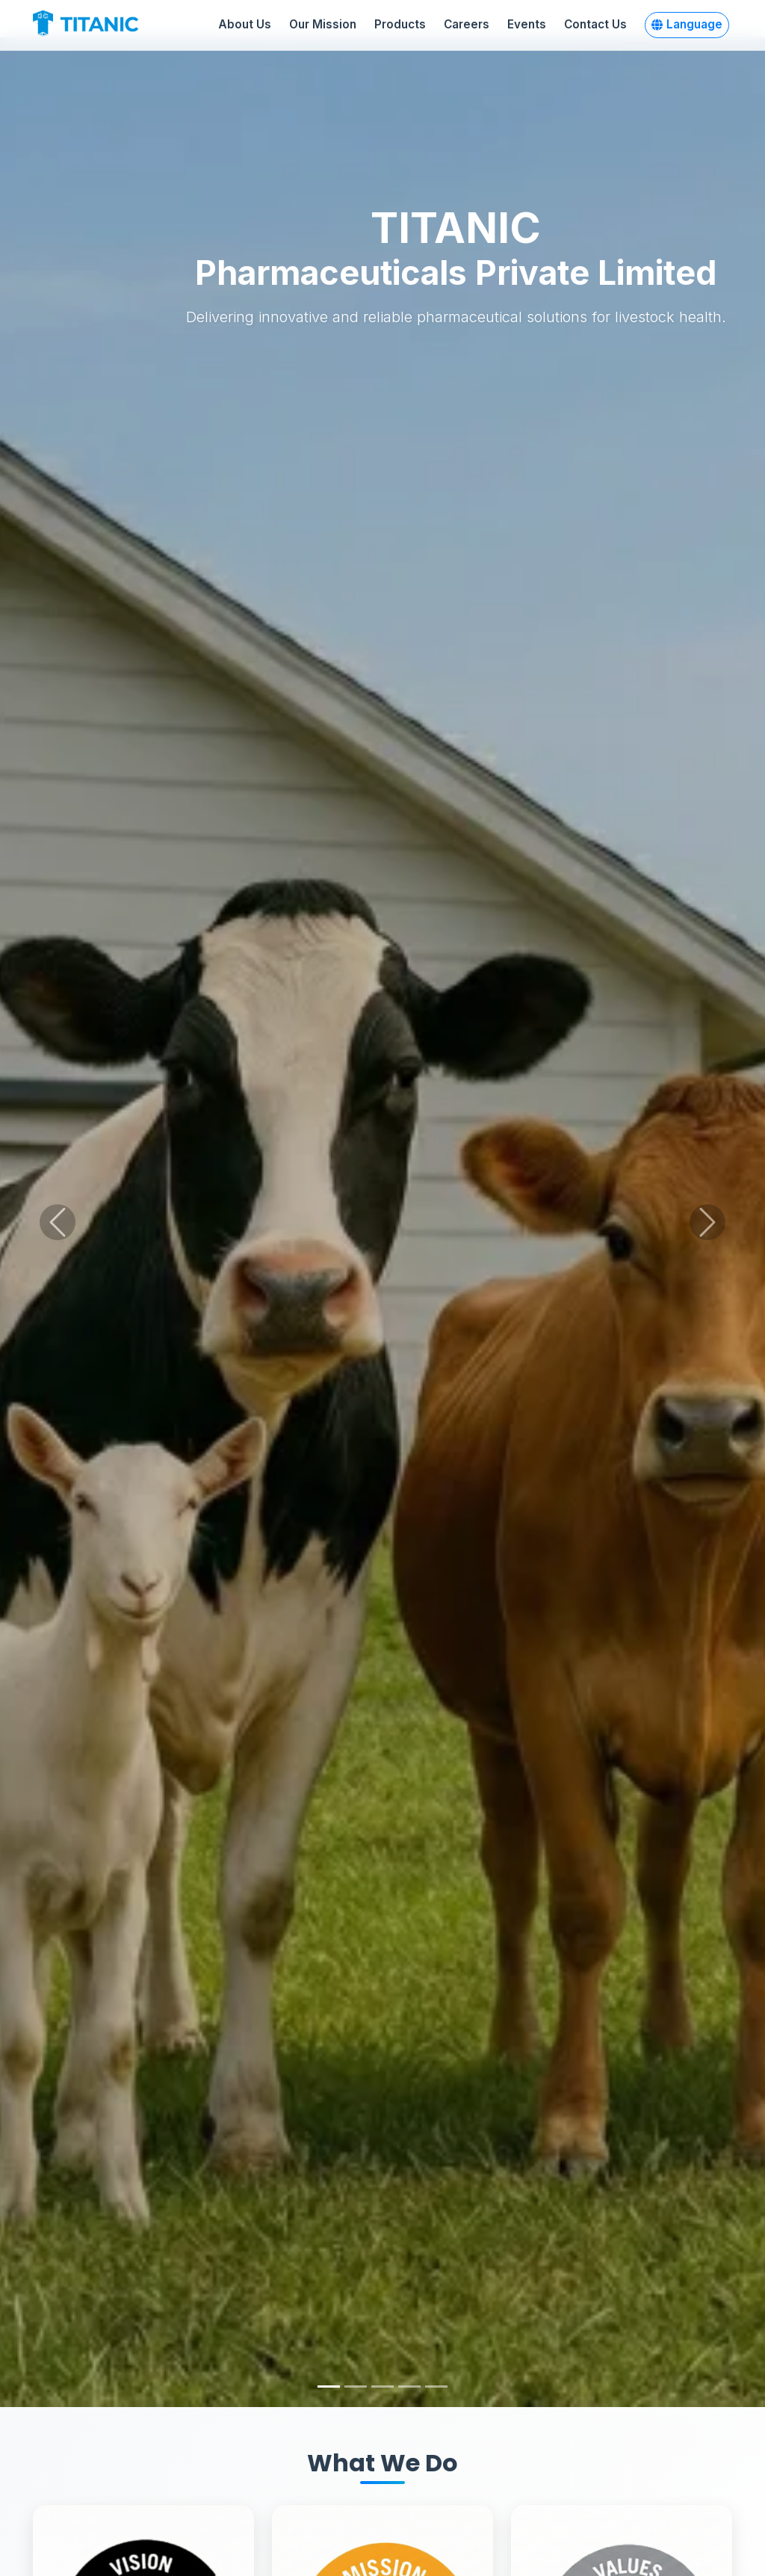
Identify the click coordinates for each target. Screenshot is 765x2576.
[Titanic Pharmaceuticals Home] (99, 25)
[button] (687, 25)
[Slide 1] (329, 2386)
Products (400, 24)
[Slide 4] (409, 2386)
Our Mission (322, 24)
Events (526, 24)
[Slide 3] (382, 2386)
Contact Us (595, 24)
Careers (466, 24)
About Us (244, 24)
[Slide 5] (436, 2386)
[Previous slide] (57, 1222)
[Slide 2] (355, 2386)
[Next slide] (707, 1222)
